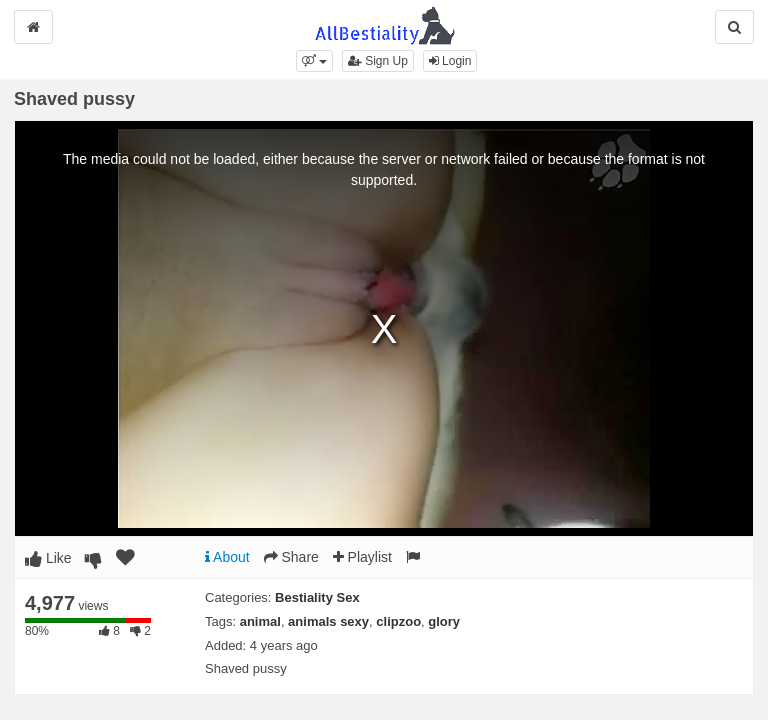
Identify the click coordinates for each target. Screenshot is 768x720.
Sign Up (378, 61)
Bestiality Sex (317, 597)
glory (444, 621)
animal (260, 621)
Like (48, 558)
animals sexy (328, 621)
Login (450, 61)
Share (291, 557)
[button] (314, 61)
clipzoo (398, 621)
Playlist (362, 557)
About (227, 557)
